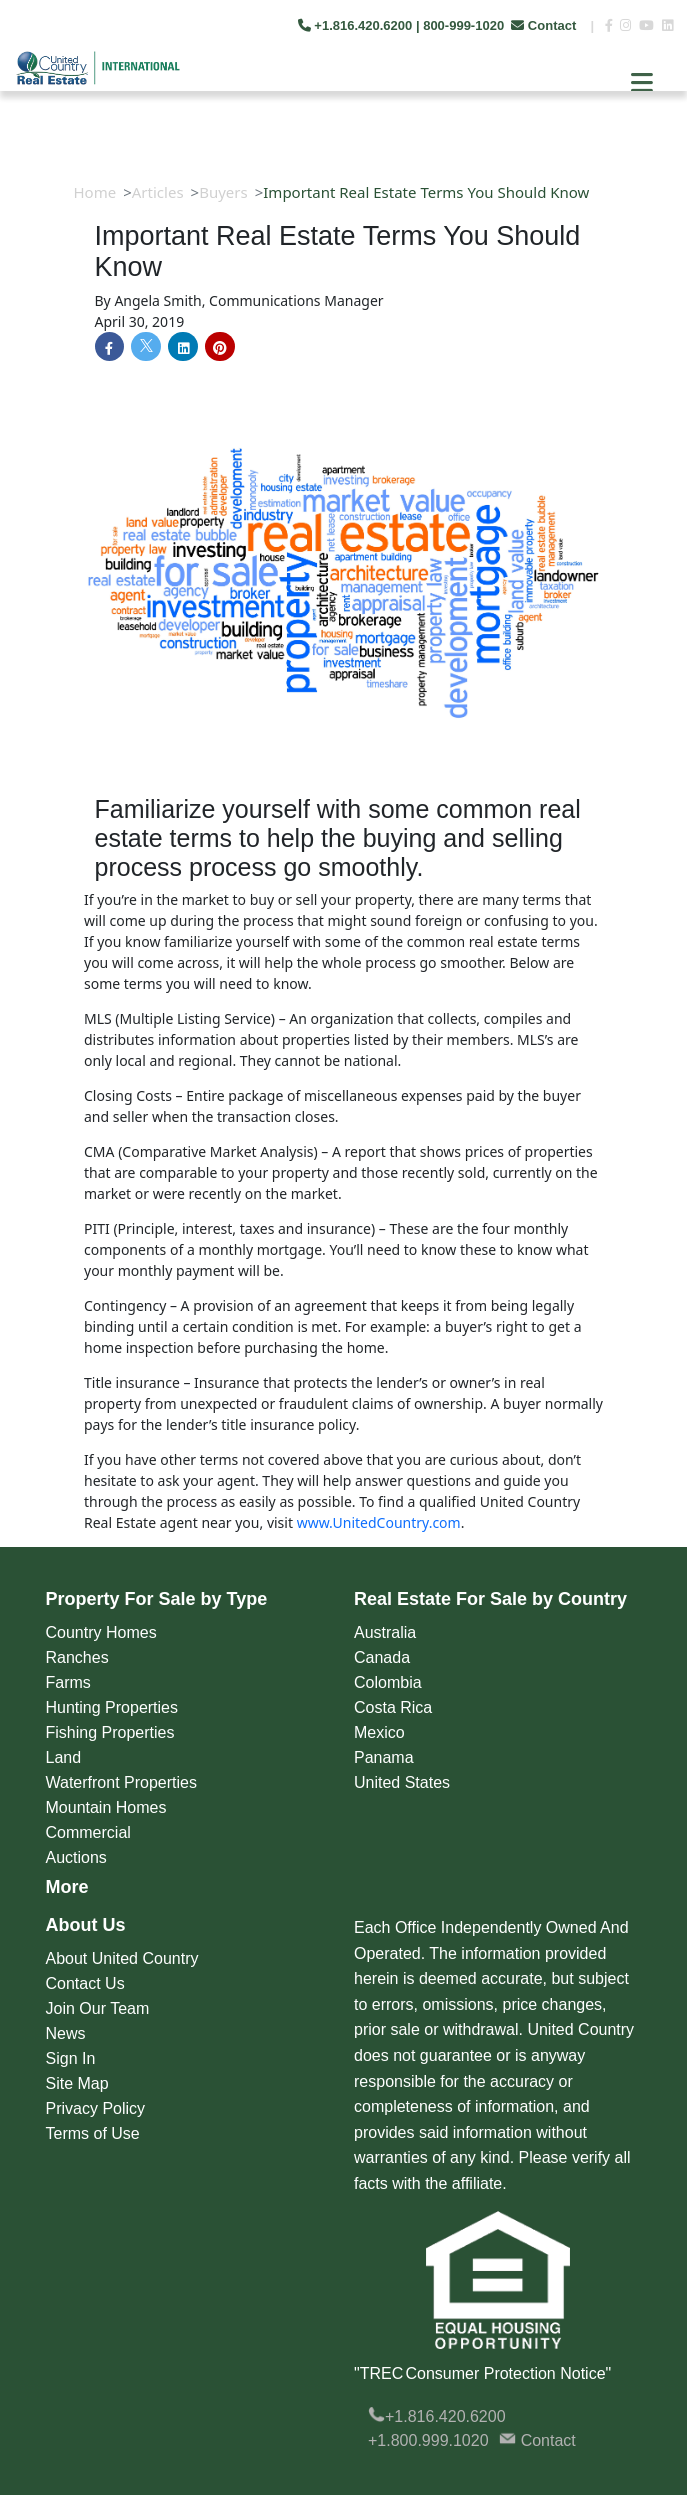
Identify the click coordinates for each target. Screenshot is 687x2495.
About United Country (122, 1958)
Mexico (379, 1732)
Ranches (77, 1657)
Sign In (71, 2058)
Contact (545, 25)
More (67, 1887)
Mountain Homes (106, 1807)
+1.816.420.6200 (437, 2416)
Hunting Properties (112, 1707)
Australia (385, 1632)
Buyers (223, 192)
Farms (68, 1682)
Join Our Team (98, 2008)
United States (402, 1782)
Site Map (77, 2083)
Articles (158, 192)
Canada (382, 1657)
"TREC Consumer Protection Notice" (482, 2373)
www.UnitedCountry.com (379, 1522)
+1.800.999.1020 (428, 2440)
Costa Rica (393, 1707)
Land (64, 1757)
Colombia (388, 1682)
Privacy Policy (96, 2108)
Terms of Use (93, 2133)
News (66, 2033)
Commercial (88, 1832)
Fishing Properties (110, 1732)
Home (95, 192)
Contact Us (85, 1983)
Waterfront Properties (121, 1782)
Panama (384, 1757)
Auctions (76, 1857)
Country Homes (101, 1632)
